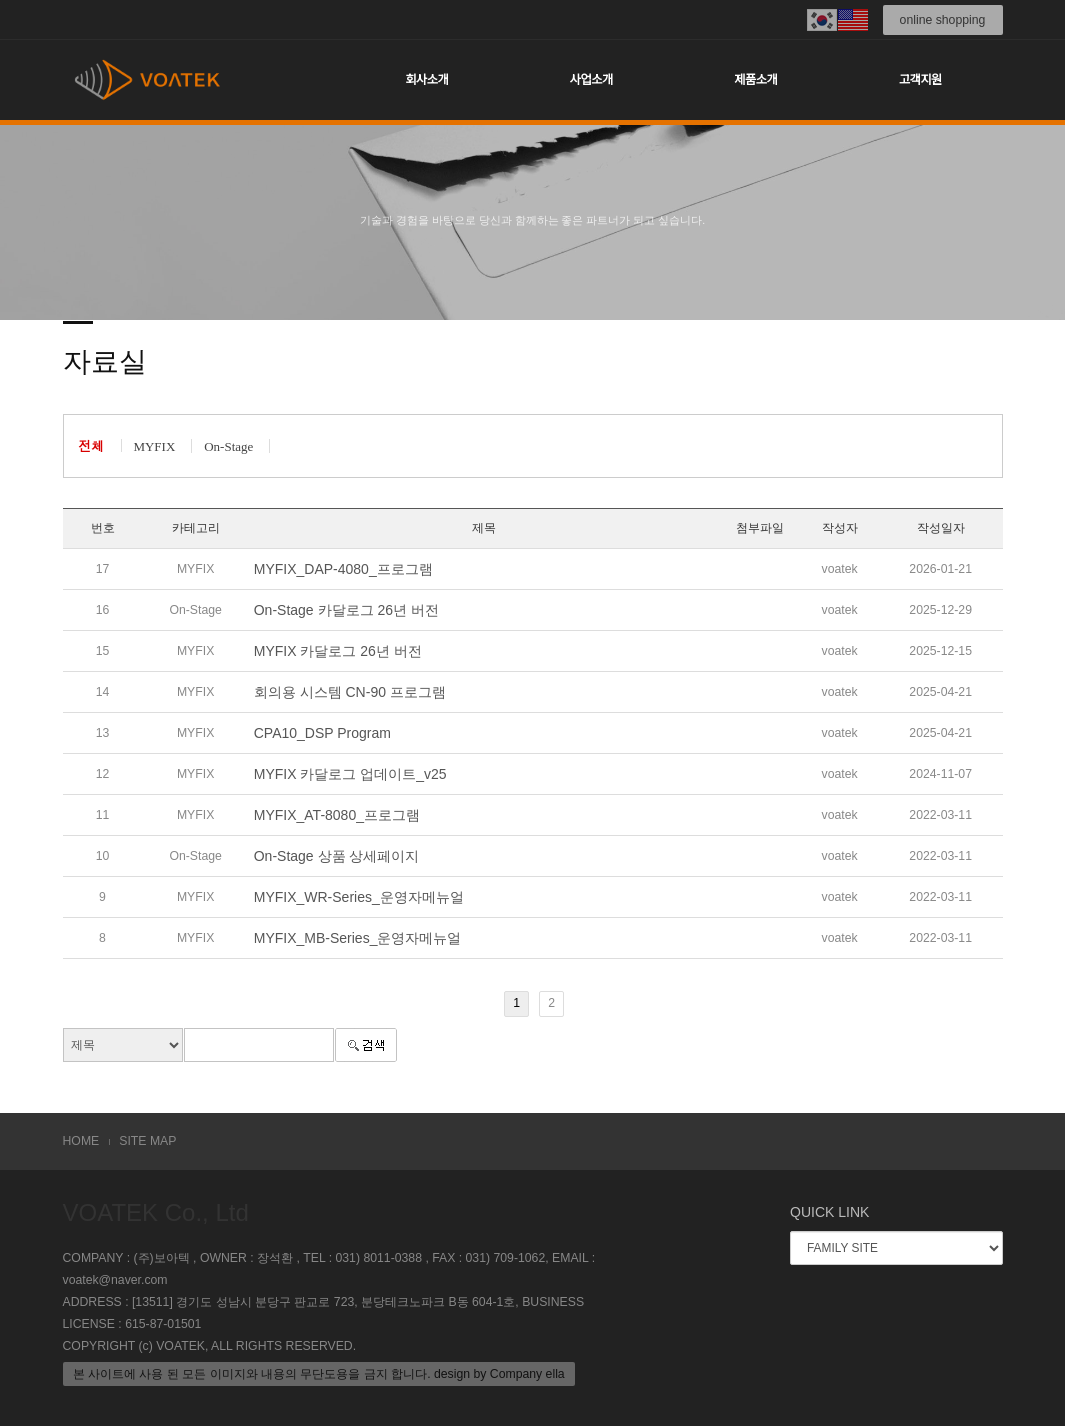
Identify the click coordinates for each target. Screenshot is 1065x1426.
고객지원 (920, 80)
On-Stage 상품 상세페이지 (337, 856)
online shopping (943, 20)
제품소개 (755, 80)
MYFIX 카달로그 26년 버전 (338, 651)
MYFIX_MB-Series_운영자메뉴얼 (358, 938)
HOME (81, 1141)
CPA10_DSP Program (322, 733)
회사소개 (426, 80)
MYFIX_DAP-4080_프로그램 (343, 569)
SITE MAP (147, 1141)
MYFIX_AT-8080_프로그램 (337, 815)
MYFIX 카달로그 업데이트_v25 (350, 774)
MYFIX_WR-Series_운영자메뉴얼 (359, 897)
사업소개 (591, 80)
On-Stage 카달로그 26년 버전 (346, 610)
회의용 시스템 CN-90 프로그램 (350, 692)
